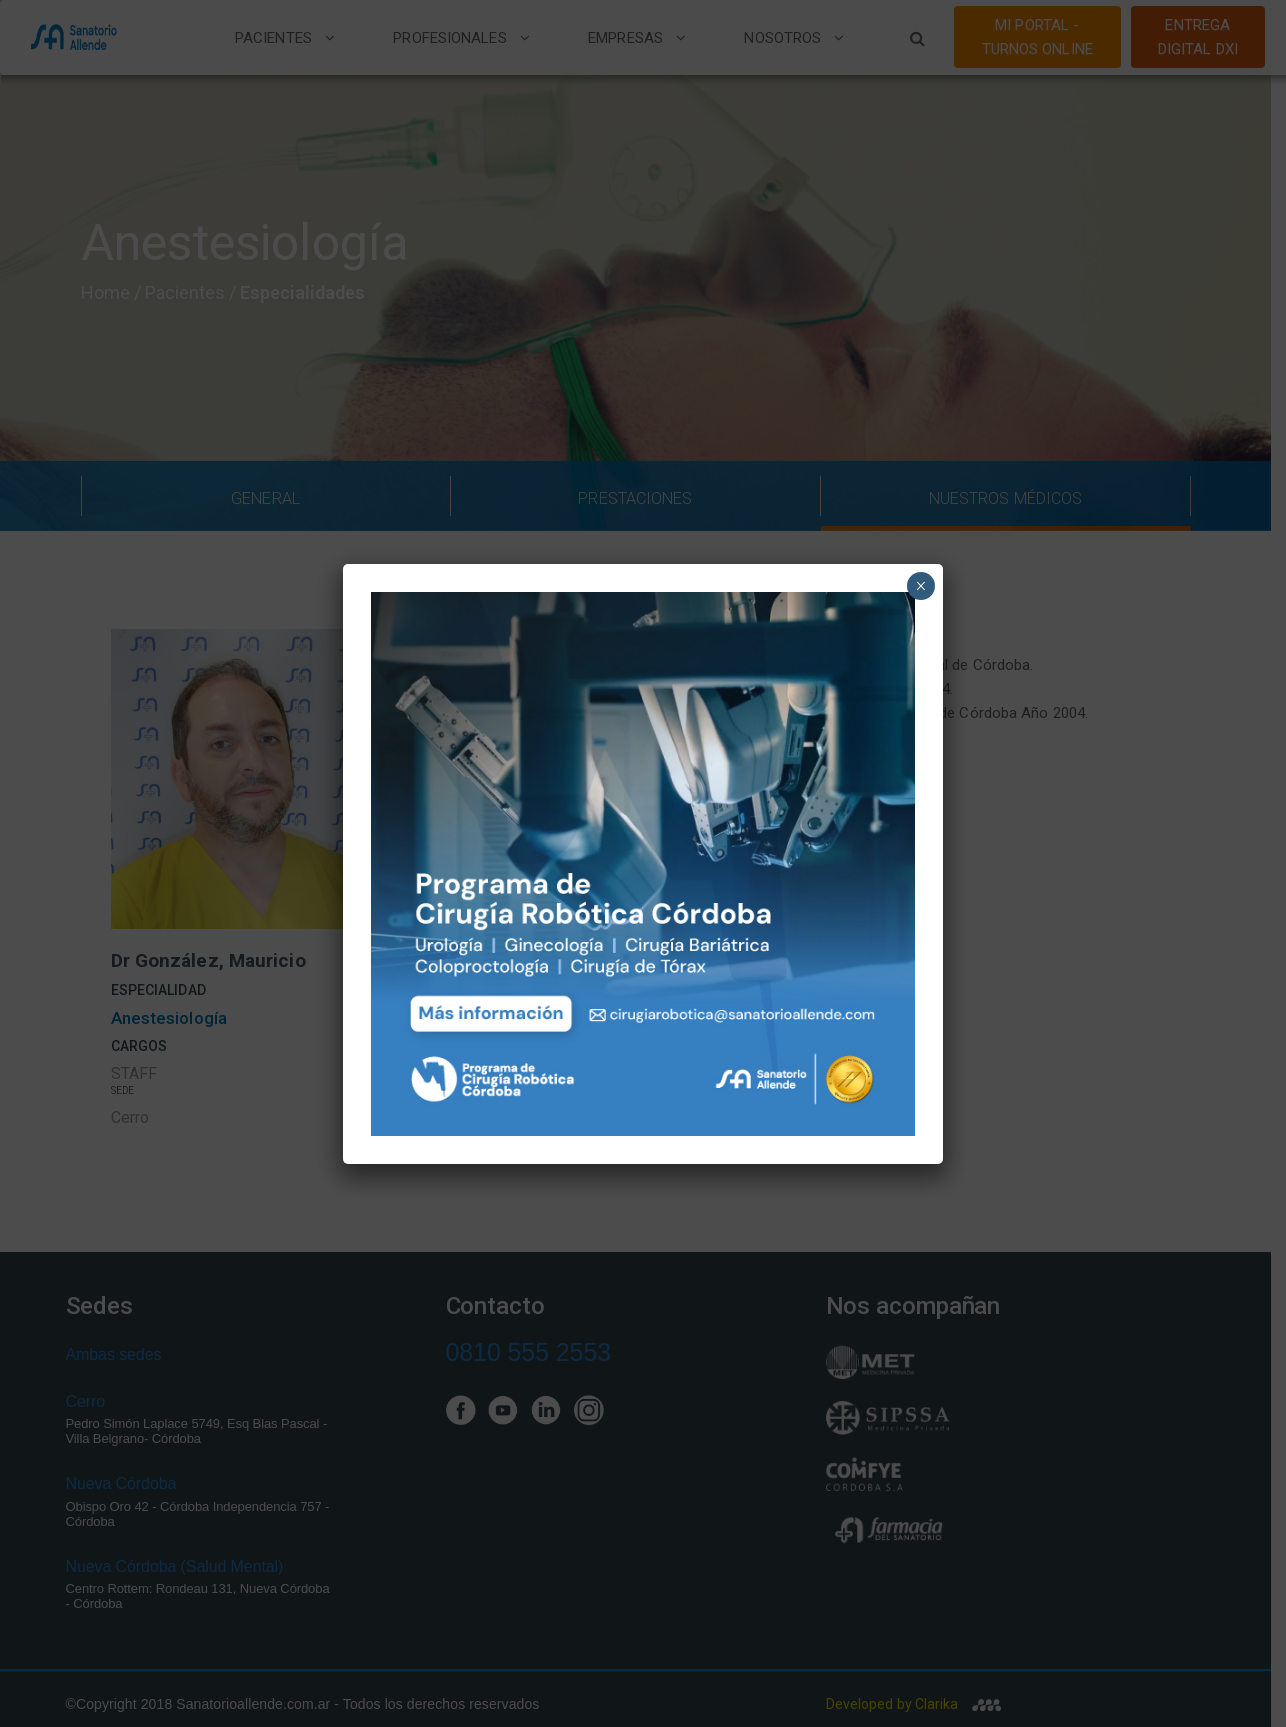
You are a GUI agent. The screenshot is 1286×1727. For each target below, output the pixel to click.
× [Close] (920, 586)
